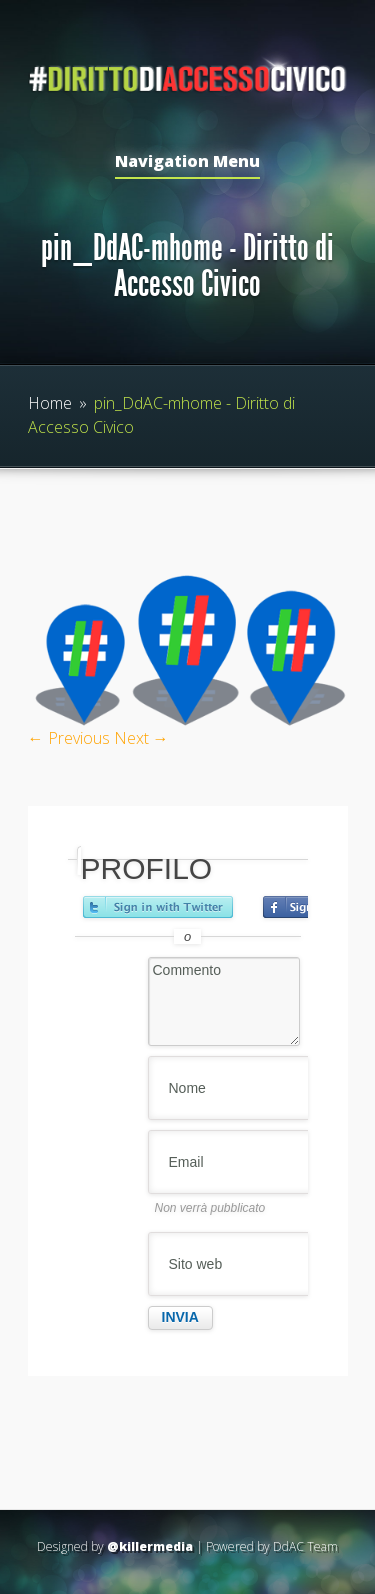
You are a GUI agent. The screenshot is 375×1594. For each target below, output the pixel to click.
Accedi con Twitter (158, 907)
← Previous (69, 738)
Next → (141, 738)
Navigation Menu (187, 162)
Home (50, 403)
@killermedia (150, 1546)
